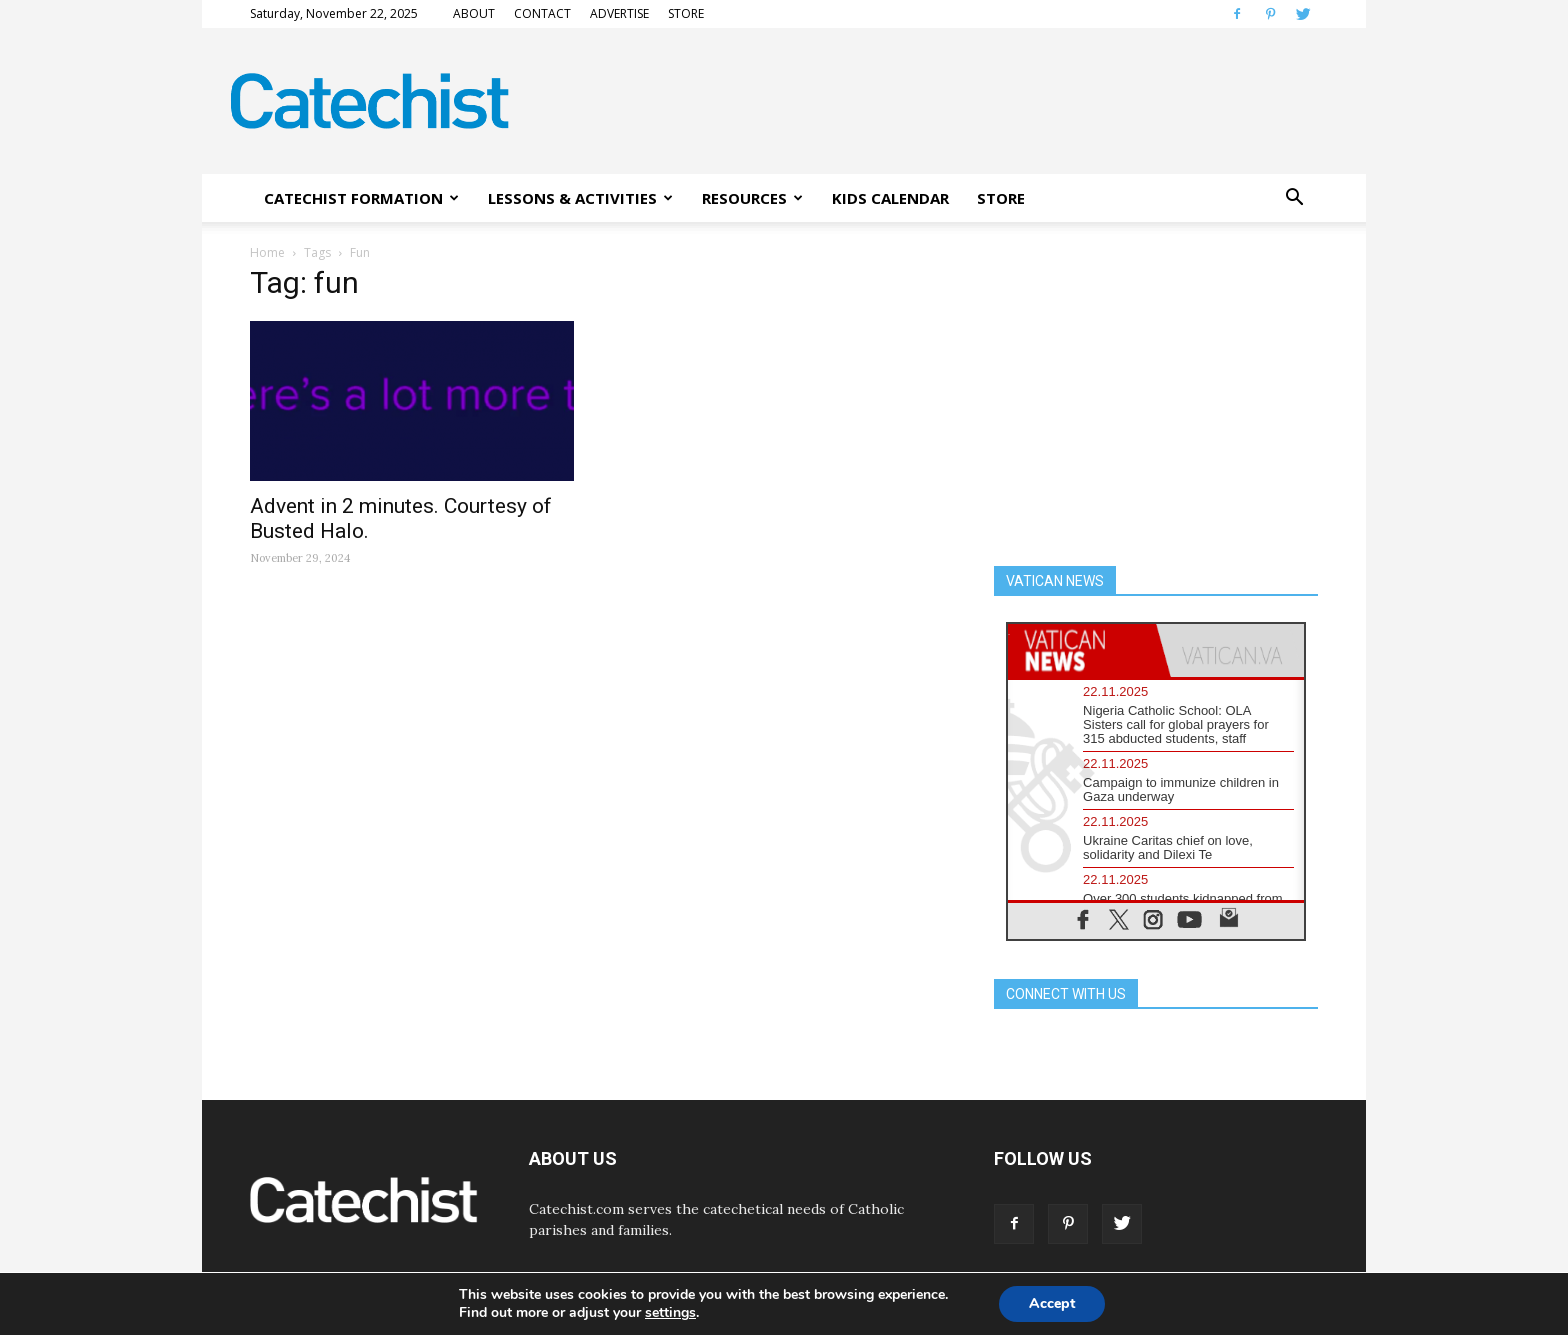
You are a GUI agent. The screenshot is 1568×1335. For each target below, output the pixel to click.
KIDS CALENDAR (890, 198)
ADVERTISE (619, 13)
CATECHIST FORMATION (361, 198)
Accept (1052, 1303)
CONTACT (542, 13)
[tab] (1082, 650)
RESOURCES (752, 198)
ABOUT (474, 13)
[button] (1294, 198)
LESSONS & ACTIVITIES (580, 198)
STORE (686, 13)
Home (267, 252)
